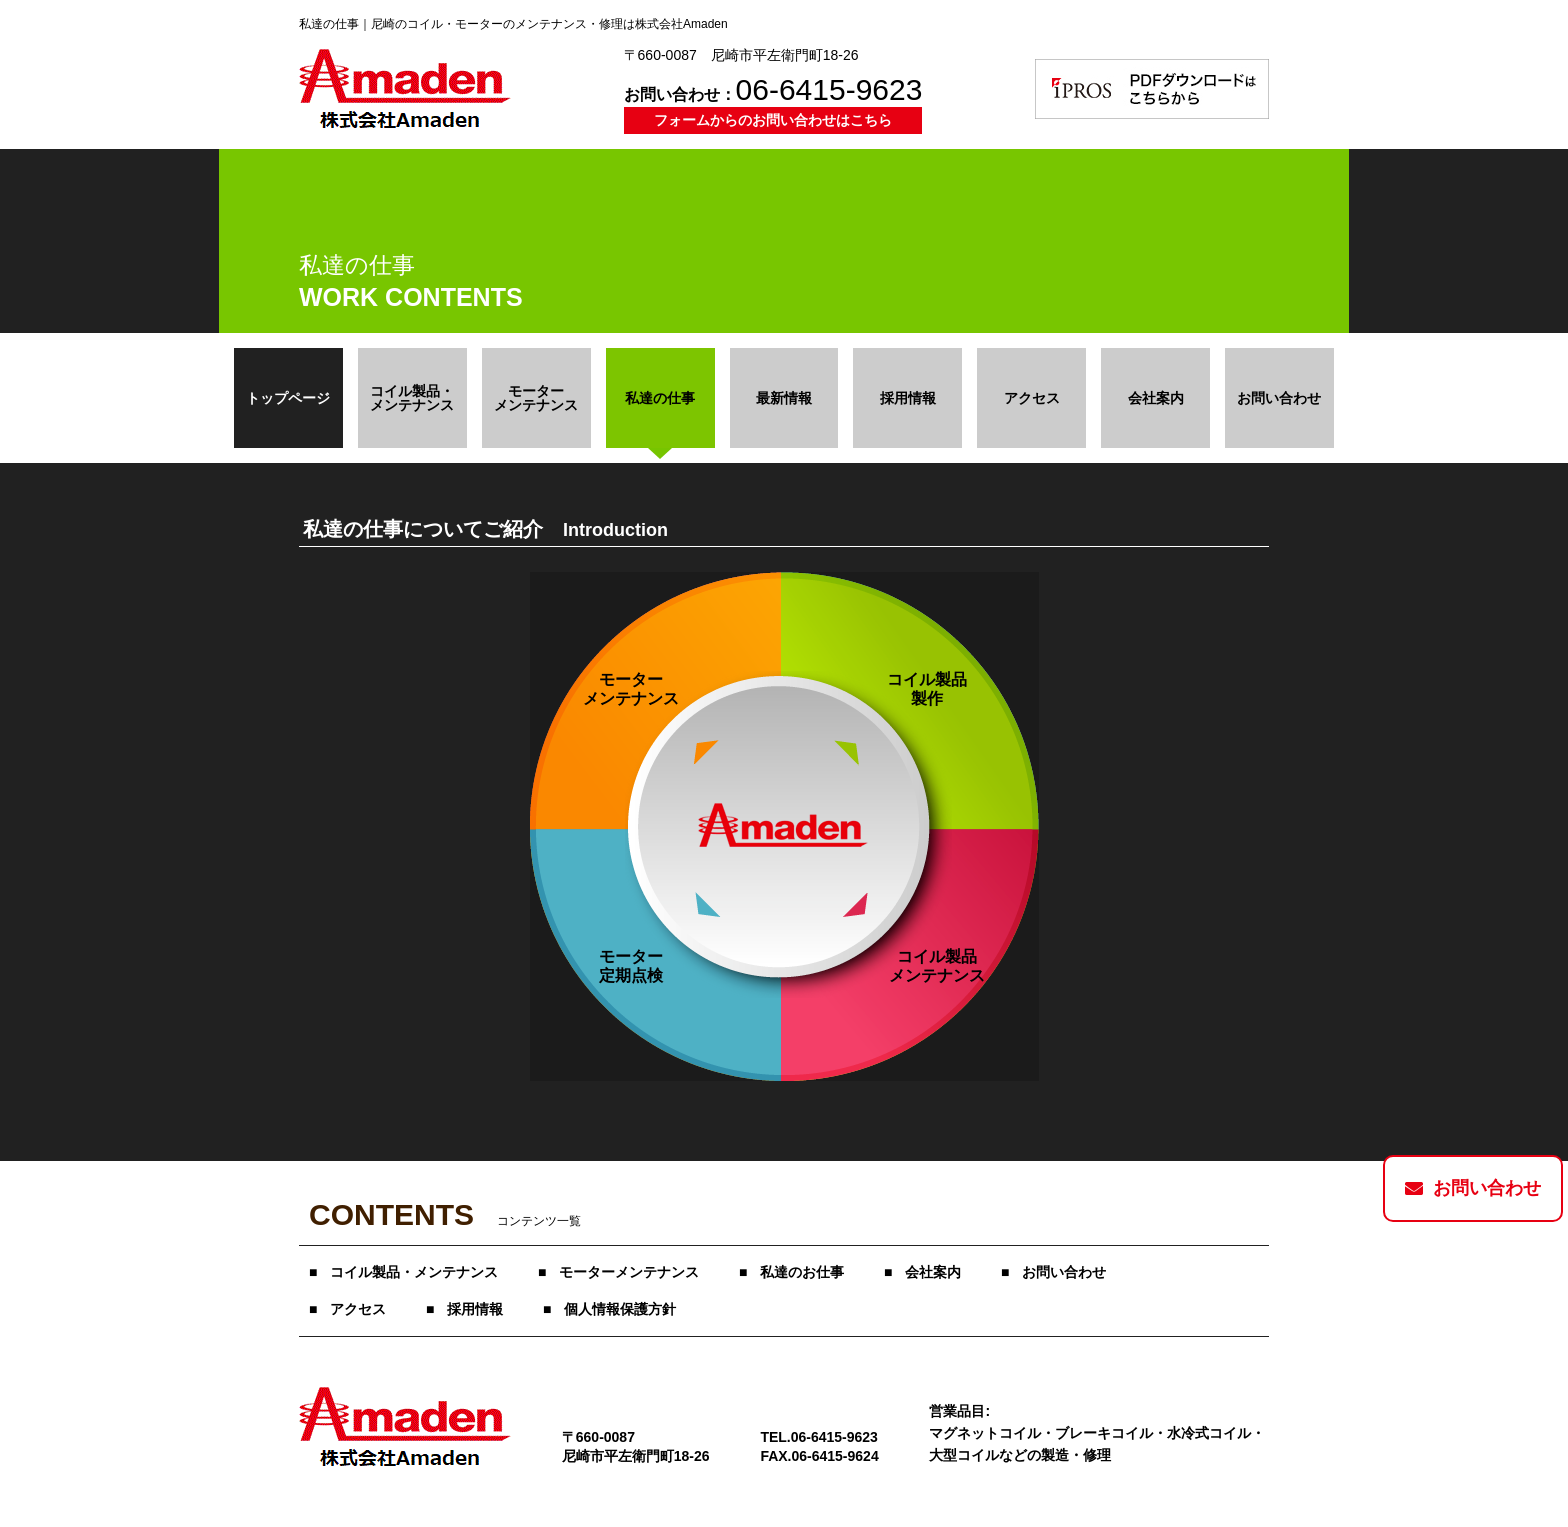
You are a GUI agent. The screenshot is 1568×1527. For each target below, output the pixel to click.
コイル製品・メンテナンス (414, 1272)
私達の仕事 (660, 398)
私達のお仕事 (802, 1272)
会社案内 (1156, 398)
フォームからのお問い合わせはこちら (773, 120)
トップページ (288, 398)
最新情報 (784, 398)
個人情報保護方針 (620, 1309)
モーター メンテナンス (536, 398)
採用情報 (908, 398)
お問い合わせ (1279, 398)
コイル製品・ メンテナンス (412, 398)
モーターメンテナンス (629, 1272)
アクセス (1032, 398)
